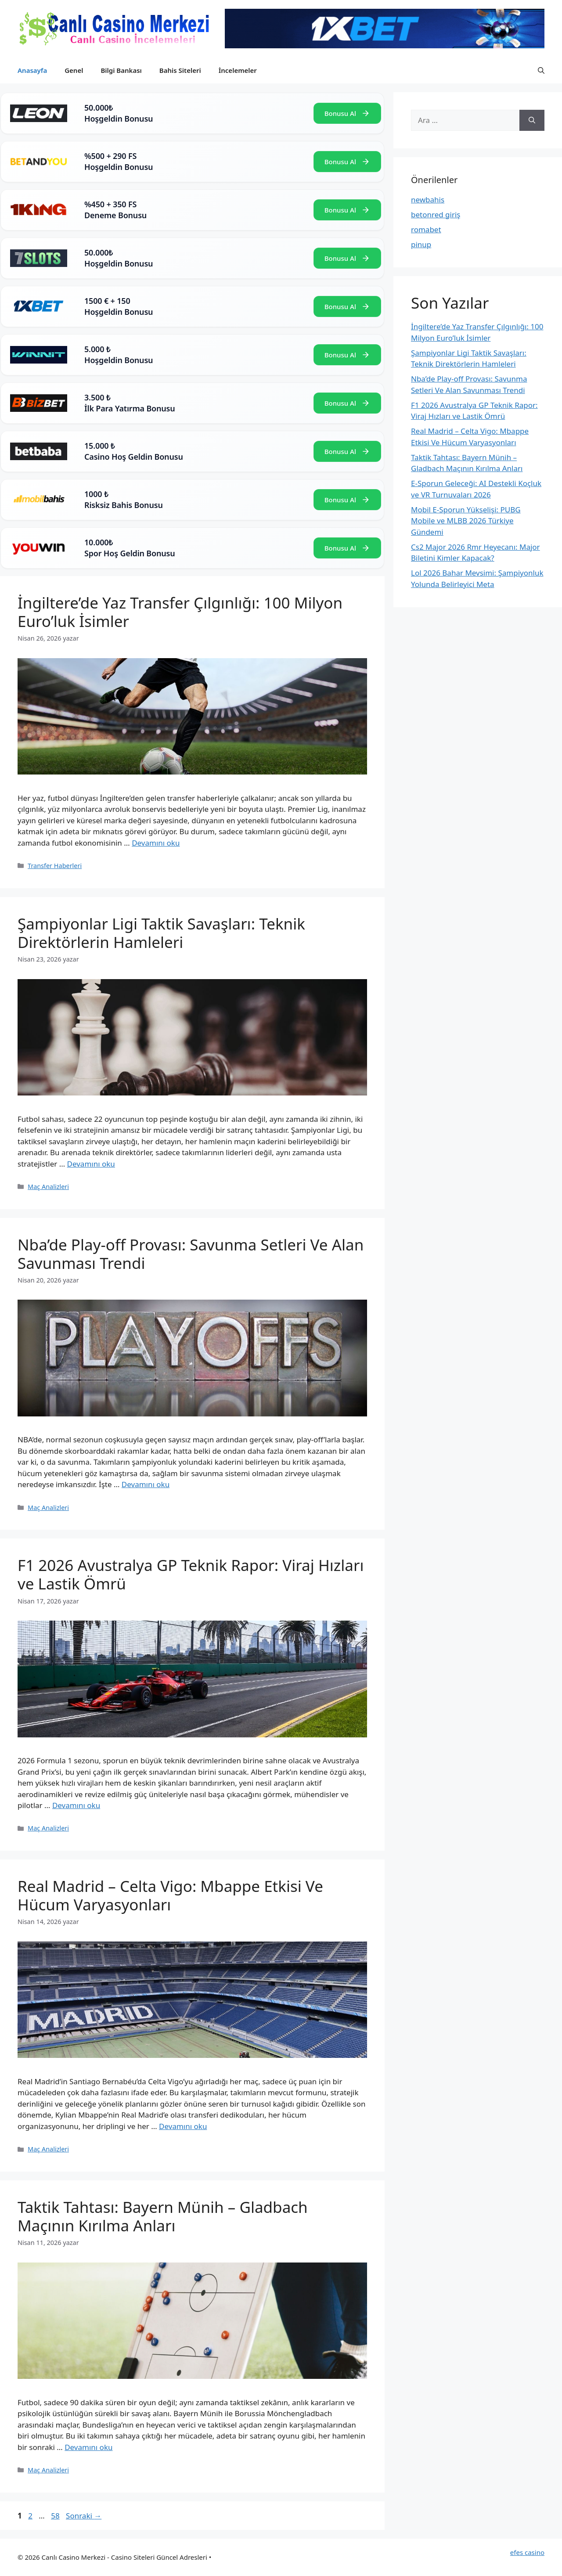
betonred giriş (436, 214)
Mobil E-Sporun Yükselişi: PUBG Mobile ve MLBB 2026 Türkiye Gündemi (466, 520)
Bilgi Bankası (121, 70)
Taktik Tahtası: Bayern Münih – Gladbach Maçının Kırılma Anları (163, 2216)
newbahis (427, 200)
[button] (541, 70)
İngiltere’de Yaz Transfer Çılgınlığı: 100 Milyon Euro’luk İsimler (180, 611)
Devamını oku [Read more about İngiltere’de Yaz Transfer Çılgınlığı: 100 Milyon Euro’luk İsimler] (156, 843)
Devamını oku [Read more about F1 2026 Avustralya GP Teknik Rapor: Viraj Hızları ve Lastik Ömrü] (76, 1805)
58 (55, 2516)
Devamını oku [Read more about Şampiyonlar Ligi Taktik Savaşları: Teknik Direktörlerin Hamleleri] (91, 1164)
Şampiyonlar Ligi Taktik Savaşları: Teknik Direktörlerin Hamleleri (161, 932)
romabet (426, 229)
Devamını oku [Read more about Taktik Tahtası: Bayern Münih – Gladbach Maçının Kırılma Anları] (88, 2447)
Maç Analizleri (48, 1186)
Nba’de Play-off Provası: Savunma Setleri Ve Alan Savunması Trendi (191, 1253)
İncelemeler (238, 70)
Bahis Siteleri (180, 70)
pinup (421, 244)
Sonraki (83, 2516)
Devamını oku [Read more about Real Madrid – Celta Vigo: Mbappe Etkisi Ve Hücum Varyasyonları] (183, 2126)
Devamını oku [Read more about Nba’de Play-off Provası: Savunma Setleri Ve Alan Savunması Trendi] (145, 1484)
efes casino (527, 2552)
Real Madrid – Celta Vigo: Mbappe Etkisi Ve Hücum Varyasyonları (170, 1895)
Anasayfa (32, 70)
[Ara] (531, 120)
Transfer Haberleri (55, 865)
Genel (74, 70)
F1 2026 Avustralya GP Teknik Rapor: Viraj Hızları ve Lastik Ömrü (191, 1574)
